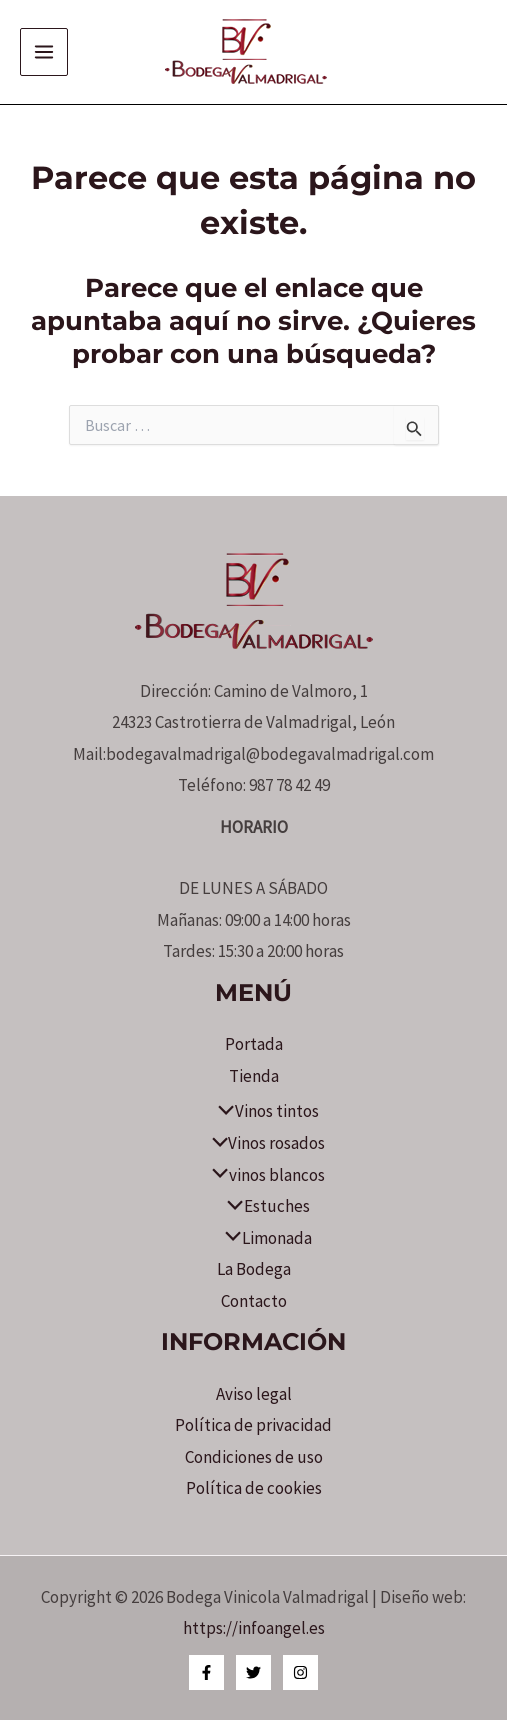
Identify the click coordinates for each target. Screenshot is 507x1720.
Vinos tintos (263, 1111)
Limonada (263, 1238)
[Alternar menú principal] (44, 52)
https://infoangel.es (254, 1628)
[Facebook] (206, 1672)
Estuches (263, 1206)
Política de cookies (254, 1488)
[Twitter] (253, 1672)
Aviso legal (254, 1394)
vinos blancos (263, 1175)
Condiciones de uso (254, 1457)
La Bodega (254, 1269)
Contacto (254, 1301)
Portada (254, 1044)
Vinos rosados (263, 1143)
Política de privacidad (253, 1425)
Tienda (254, 1076)
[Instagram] (300, 1672)
